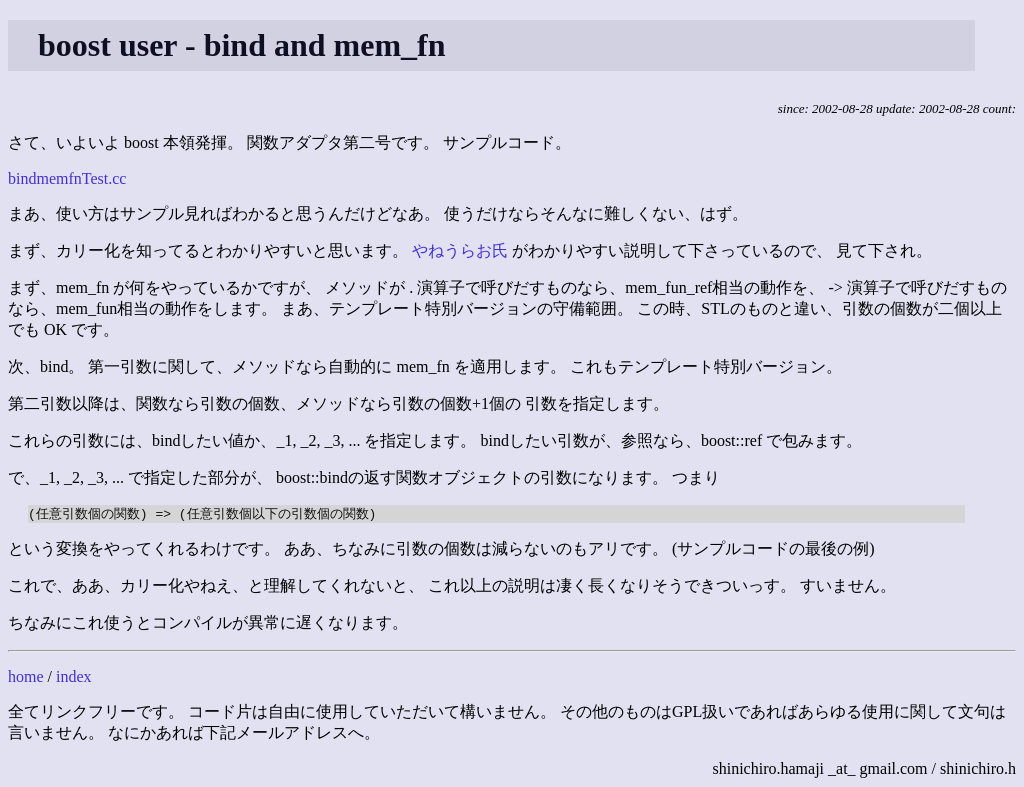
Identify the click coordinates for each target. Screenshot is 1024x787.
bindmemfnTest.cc (67, 178)
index (74, 677)
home (26, 677)
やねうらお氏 (460, 250)
